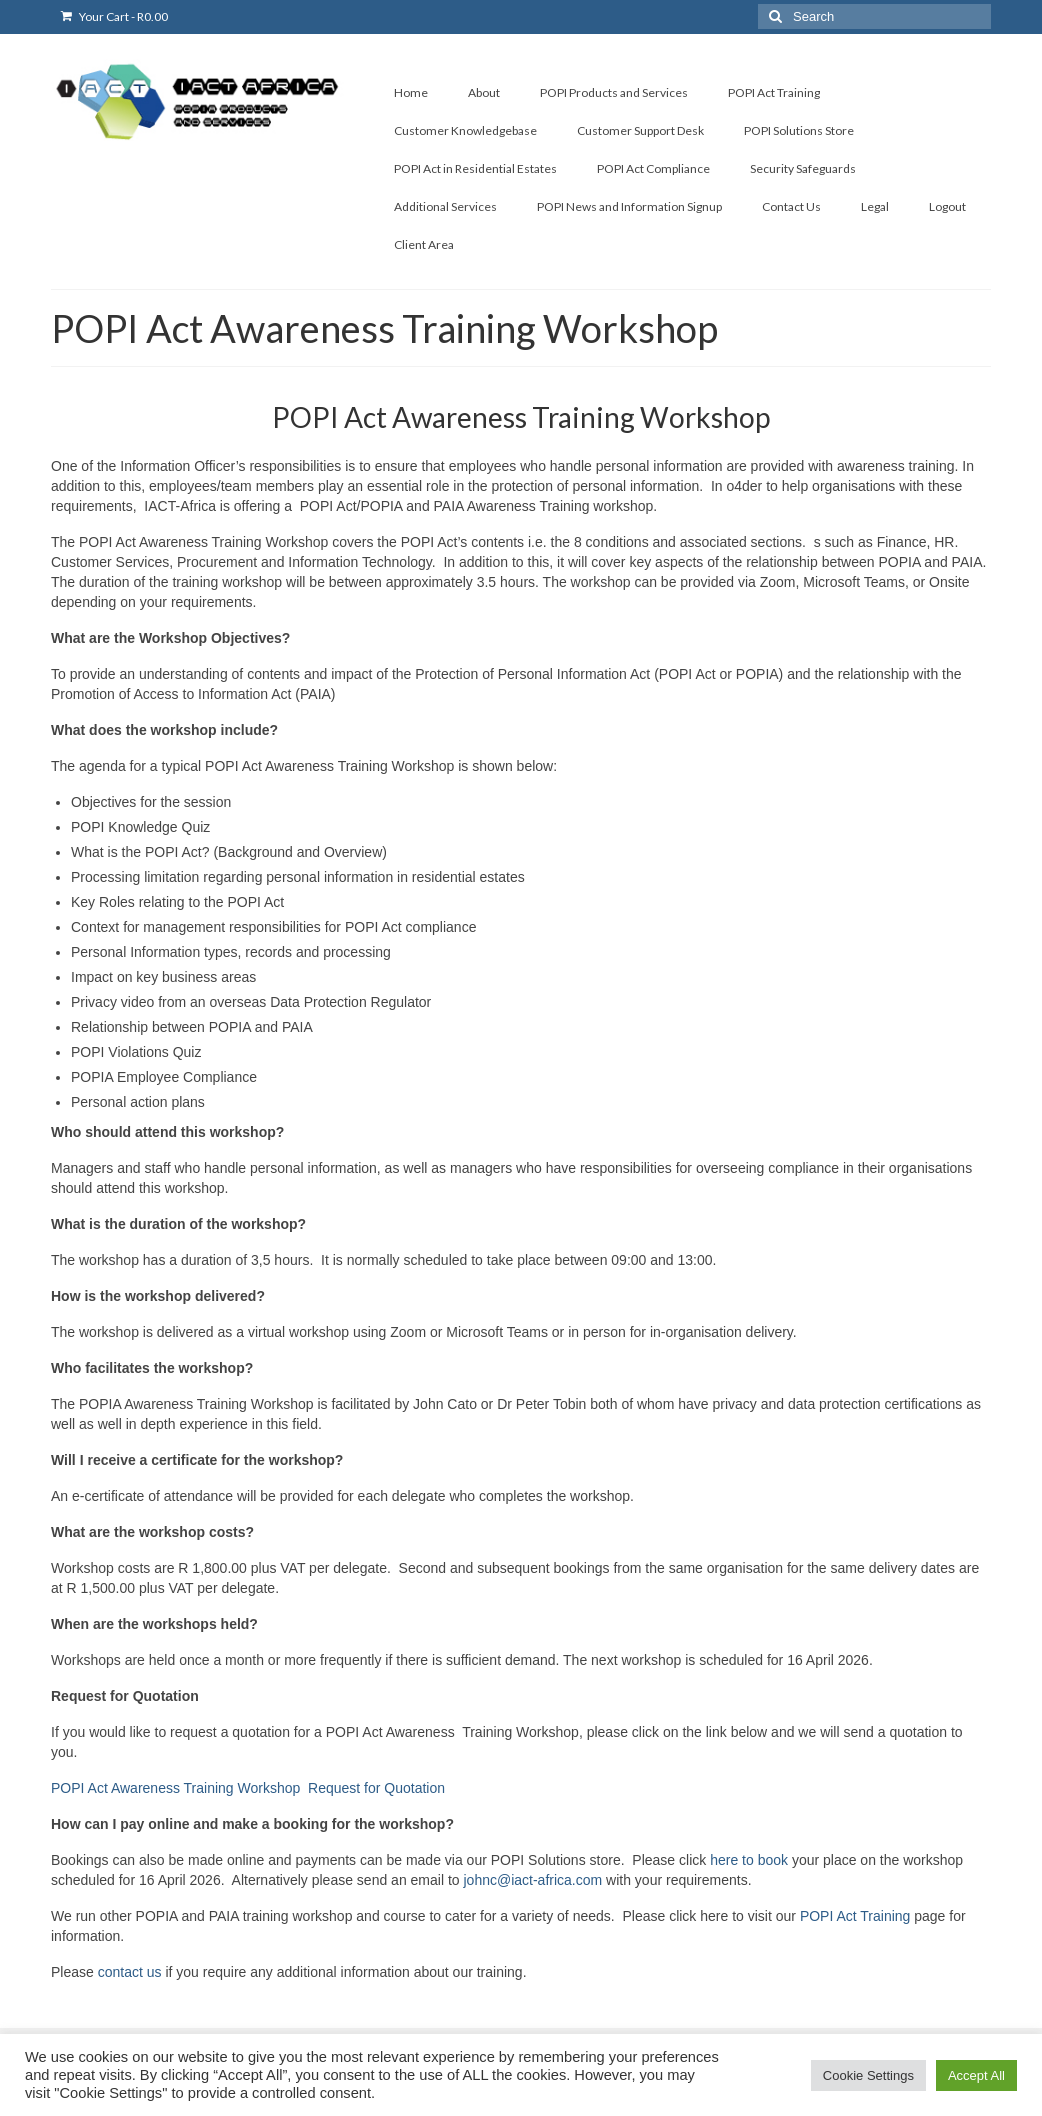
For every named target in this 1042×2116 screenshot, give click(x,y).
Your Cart (114, 16)
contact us (130, 1972)
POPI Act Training (855, 1916)
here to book (749, 1860)
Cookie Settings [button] (868, 2075)
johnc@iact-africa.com (532, 1880)
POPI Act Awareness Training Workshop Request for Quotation (248, 1788)
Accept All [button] (976, 2075)
